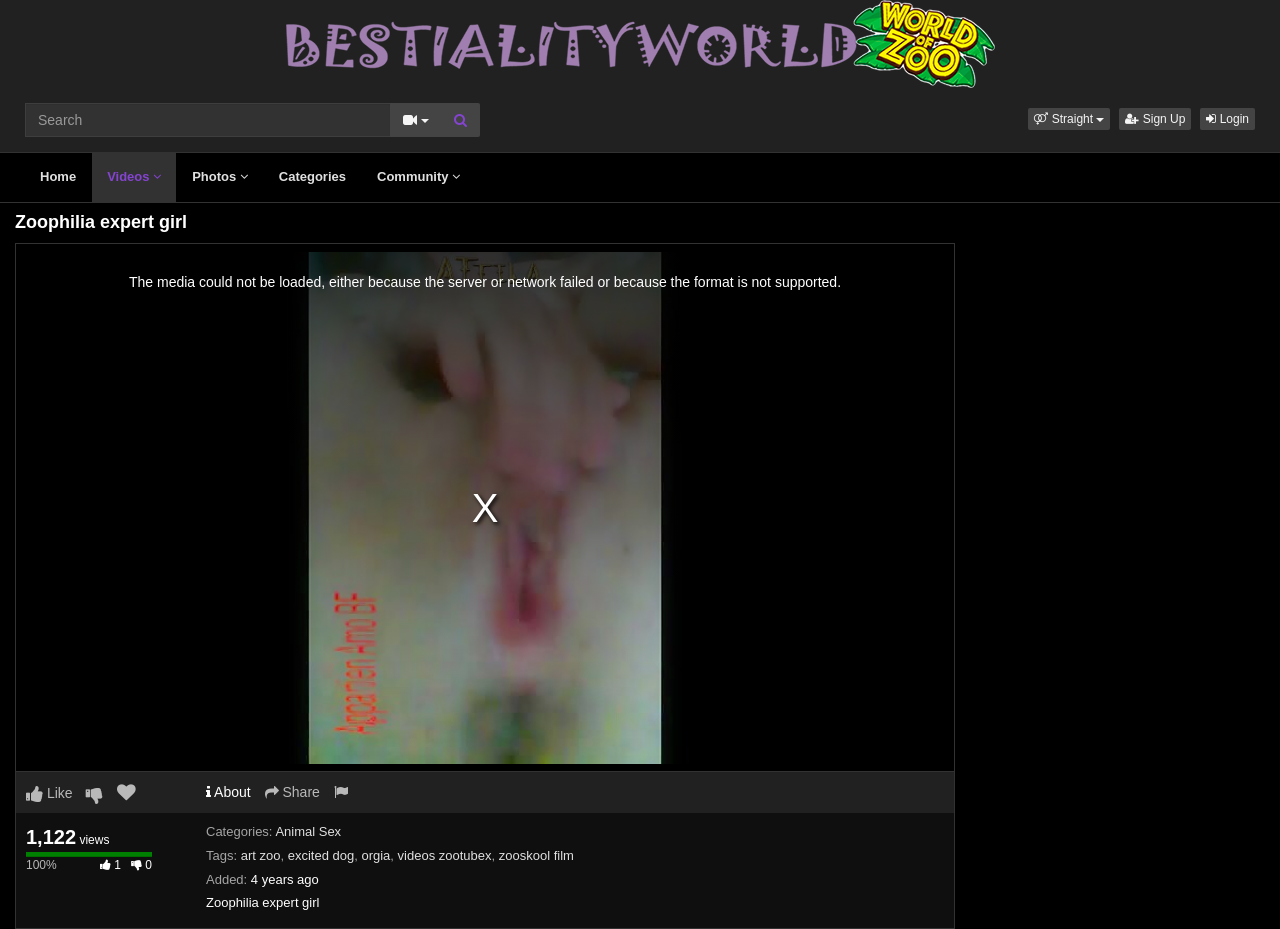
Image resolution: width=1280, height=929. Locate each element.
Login (1227, 119)
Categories (312, 176)
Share (292, 792)
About (228, 792)
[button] (1069, 119)
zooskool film (536, 855)
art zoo (261, 855)
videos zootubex (445, 855)
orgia (375, 855)
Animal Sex (308, 831)
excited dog (321, 855)
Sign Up (1155, 119)
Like (49, 793)
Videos (134, 176)
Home (58, 176)
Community (418, 176)
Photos (220, 176)
